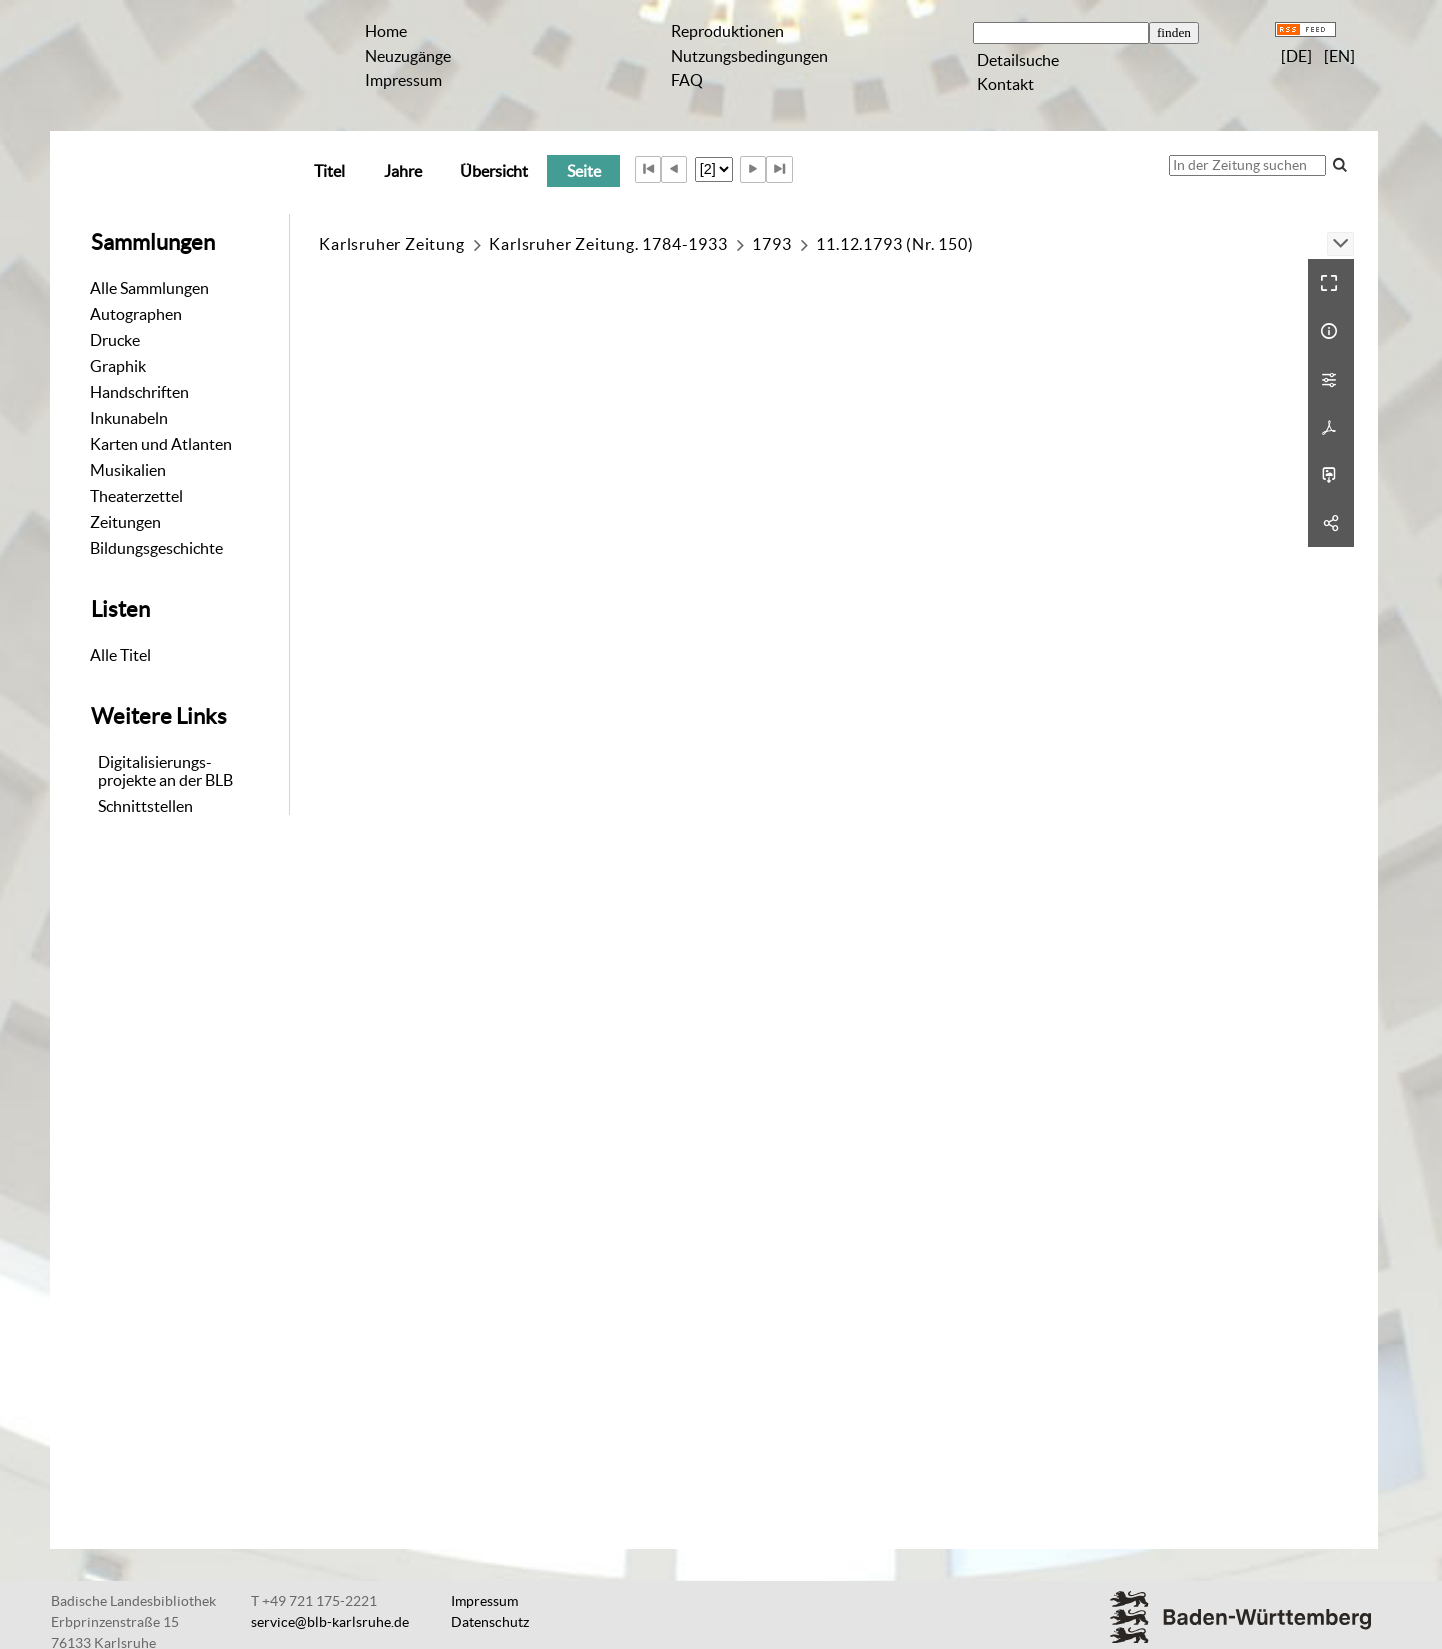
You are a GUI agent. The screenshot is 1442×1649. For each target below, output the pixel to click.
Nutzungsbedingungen (749, 56)
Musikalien (128, 470)
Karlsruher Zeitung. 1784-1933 (608, 244)
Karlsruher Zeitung (391, 244)
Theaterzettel (136, 496)
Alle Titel (120, 655)
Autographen (136, 314)
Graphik (118, 366)
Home (386, 31)
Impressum (403, 80)
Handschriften (139, 392)
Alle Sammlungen (149, 288)
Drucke (115, 340)
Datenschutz (490, 1622)
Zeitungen (125, 522)
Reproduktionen (727, 31)
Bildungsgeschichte (156, 548)
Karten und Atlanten (161, 444)
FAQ (687, 80)
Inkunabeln (129, 418)
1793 (771, 244)
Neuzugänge (408, 56)
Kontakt (1005, 84)
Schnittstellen (145, 806)
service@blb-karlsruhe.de (330, 1622)
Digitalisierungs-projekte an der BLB (165, 771)
